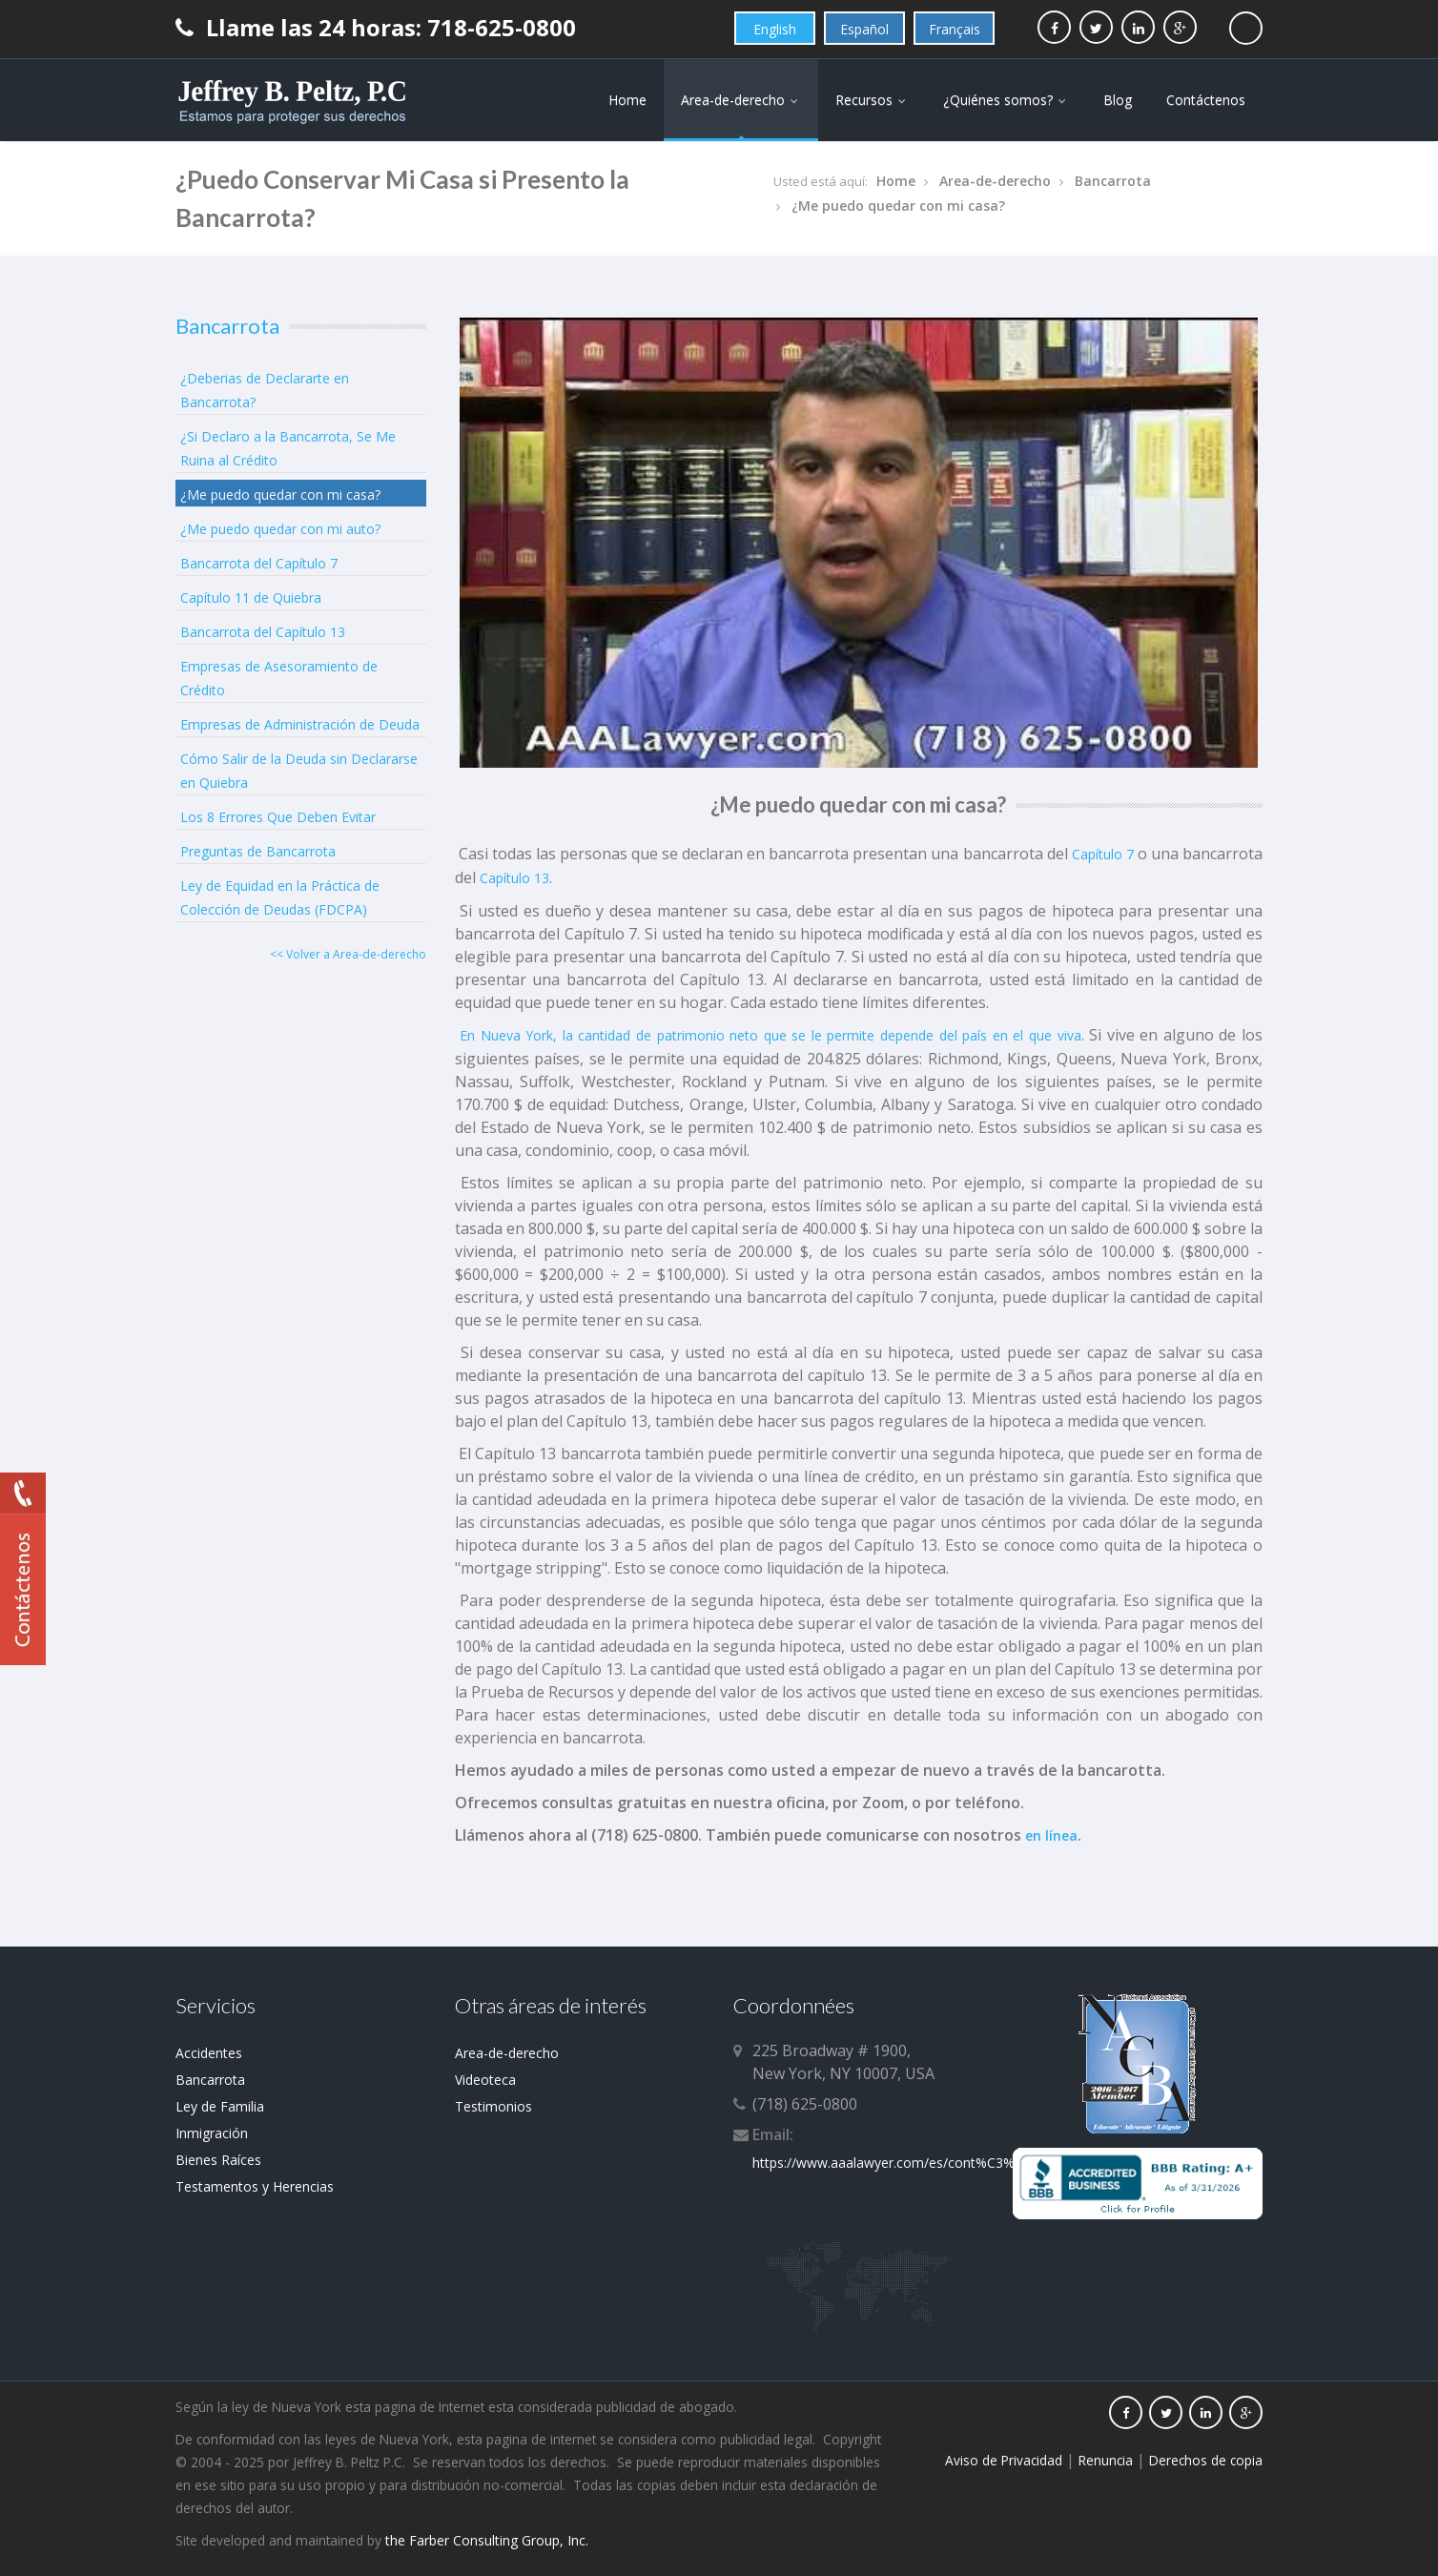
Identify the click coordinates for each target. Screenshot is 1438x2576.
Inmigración (211, 2133)
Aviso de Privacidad (1003, 2460)
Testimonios (493, 2106)
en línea (1051, 1835)
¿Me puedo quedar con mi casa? (898, 205)
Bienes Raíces (218, 2160)
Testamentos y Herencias (254, 2186)
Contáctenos (1205, 100)
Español (864, 29)
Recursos (872, 100)
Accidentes (208, 2053)
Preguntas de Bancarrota (258, 851)
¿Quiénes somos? (1006, 100)
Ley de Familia (219, 2106)
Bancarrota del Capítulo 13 (262, 632)
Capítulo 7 (1103, 854)
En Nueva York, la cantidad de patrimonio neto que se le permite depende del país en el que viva (768, 1035)
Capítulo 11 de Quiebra (250, 597)
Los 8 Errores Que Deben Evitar (278, 817)
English (774, 29)
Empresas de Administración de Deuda (300, 724)
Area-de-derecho (741, 100)
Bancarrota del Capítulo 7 (259, 563)
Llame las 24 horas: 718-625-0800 (375, 27)
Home (627, 100)
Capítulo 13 (514, 878)
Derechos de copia (1206, 2460)
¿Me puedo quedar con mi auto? (280, 529)
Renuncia (1105, 2460)
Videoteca (485, 2080)
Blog (1117, 100)
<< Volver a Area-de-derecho (348, 954)
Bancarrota (1113, 181)
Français (954, 29)
